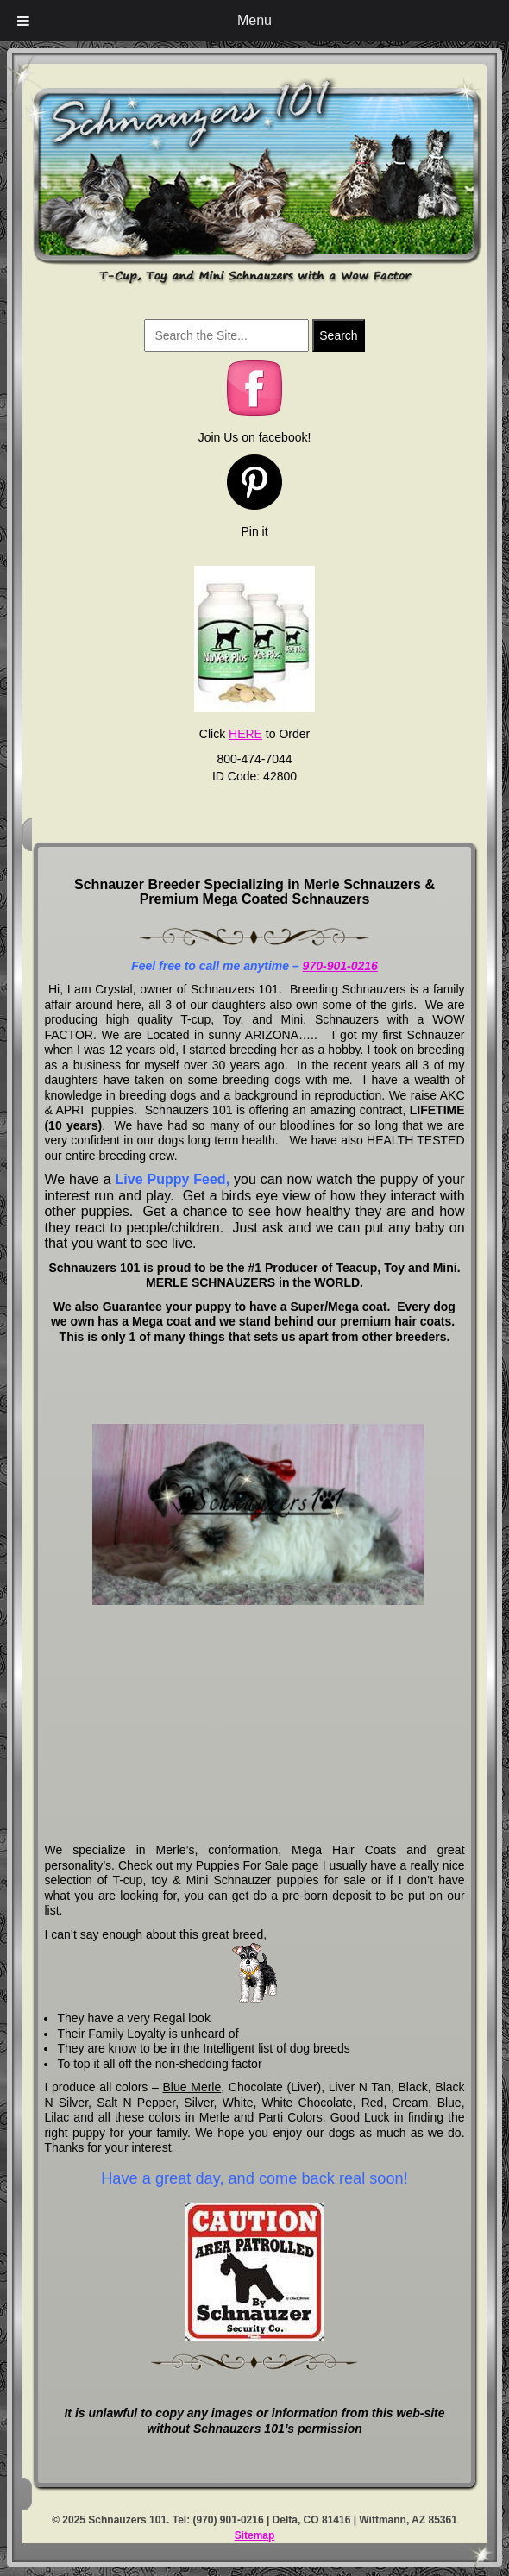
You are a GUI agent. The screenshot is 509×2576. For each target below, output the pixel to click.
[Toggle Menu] (23, 20)
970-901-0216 (340, 966)
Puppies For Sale (242, 1865)
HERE (245, 734)
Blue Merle (192, 2087)
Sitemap (255, 2535)
